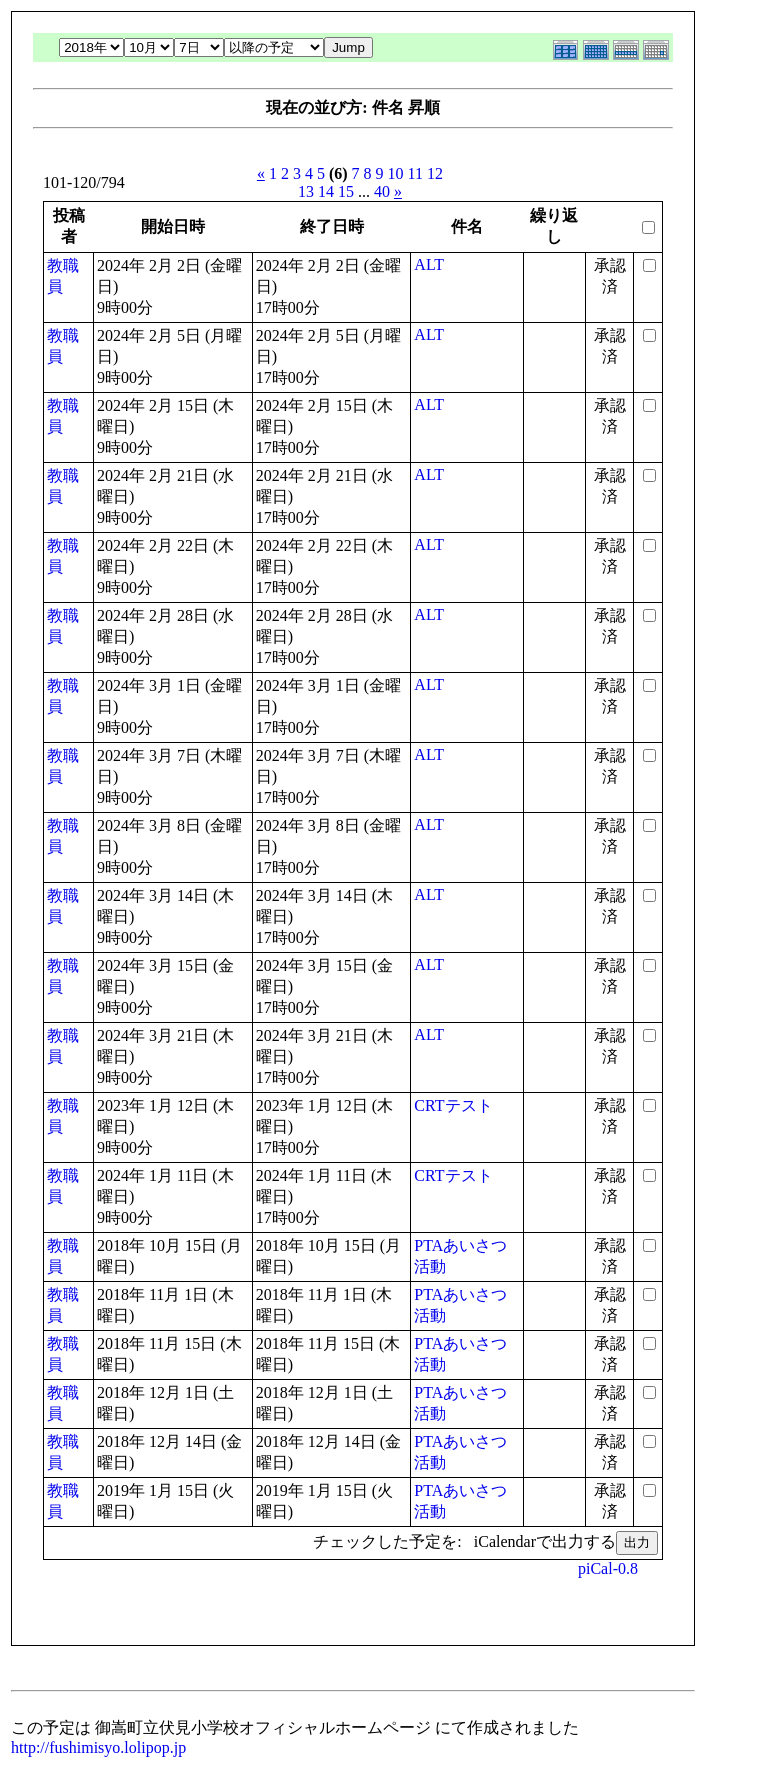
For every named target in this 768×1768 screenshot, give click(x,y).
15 (346, 191)
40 (382, 191)
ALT (429, 264)
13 (306, 191)
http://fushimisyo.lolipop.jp (98, 1747)
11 (415, 173)
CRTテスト (453, 1105)
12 (435, 173)
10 (396, 173)
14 (326, 191)
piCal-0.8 (608, 1568)
